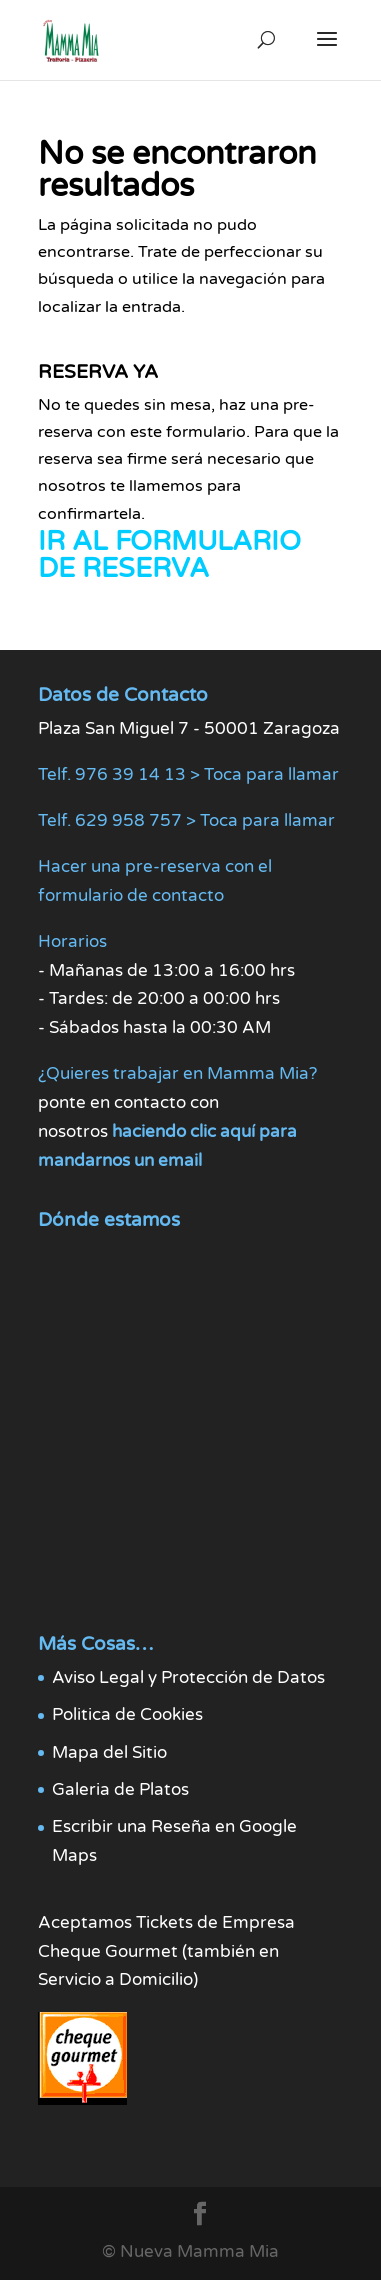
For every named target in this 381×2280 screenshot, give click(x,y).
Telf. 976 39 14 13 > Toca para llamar (188, 774)
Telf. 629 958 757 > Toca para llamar (186, 820)
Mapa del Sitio (109, 1752)
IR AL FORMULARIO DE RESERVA (169, 555)
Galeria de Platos (120, 1789)
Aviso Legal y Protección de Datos (188, 1677)
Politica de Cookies (127, 1714)
